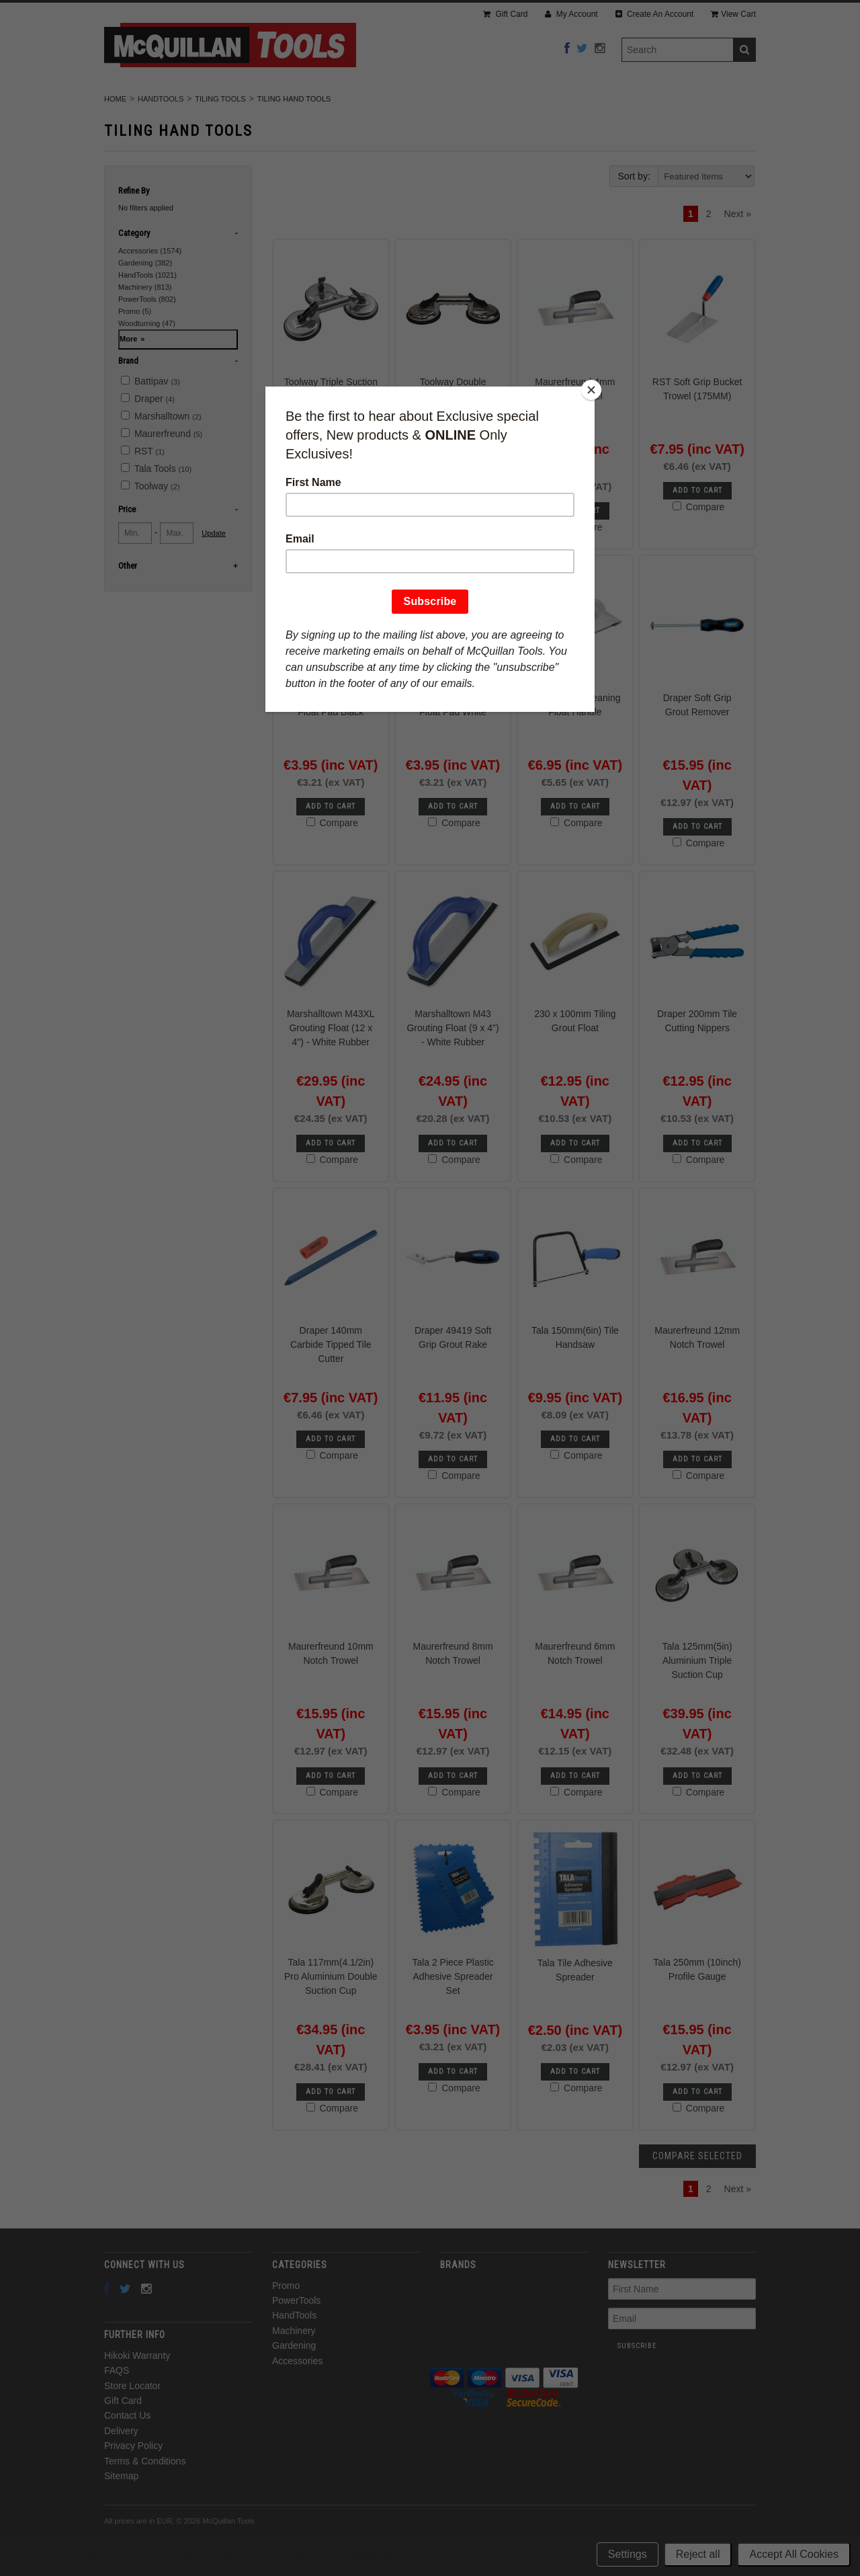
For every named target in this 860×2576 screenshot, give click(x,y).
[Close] (591, 390)
